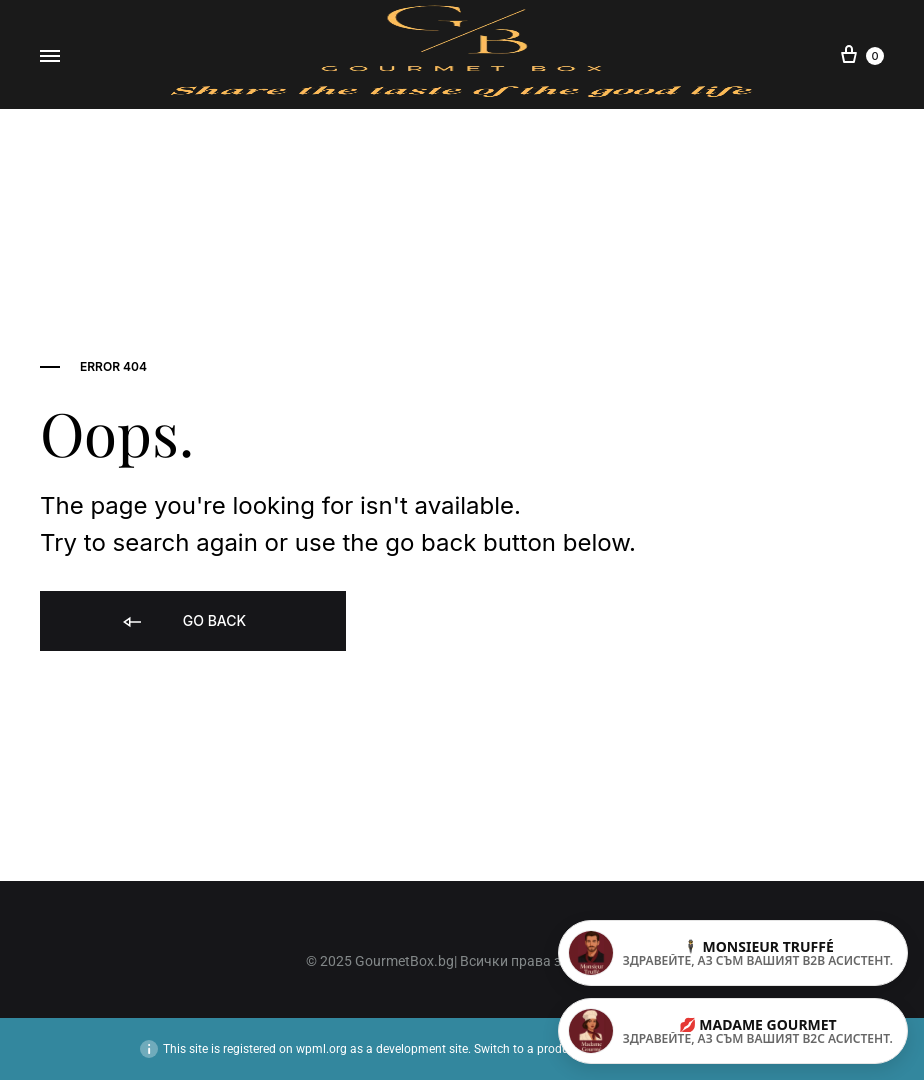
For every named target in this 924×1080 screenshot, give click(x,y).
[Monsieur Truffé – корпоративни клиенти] (733, 953)
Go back (183, 622)
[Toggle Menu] (50, 55)
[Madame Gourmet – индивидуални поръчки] (733, 1031)
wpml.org (321, 1049)
